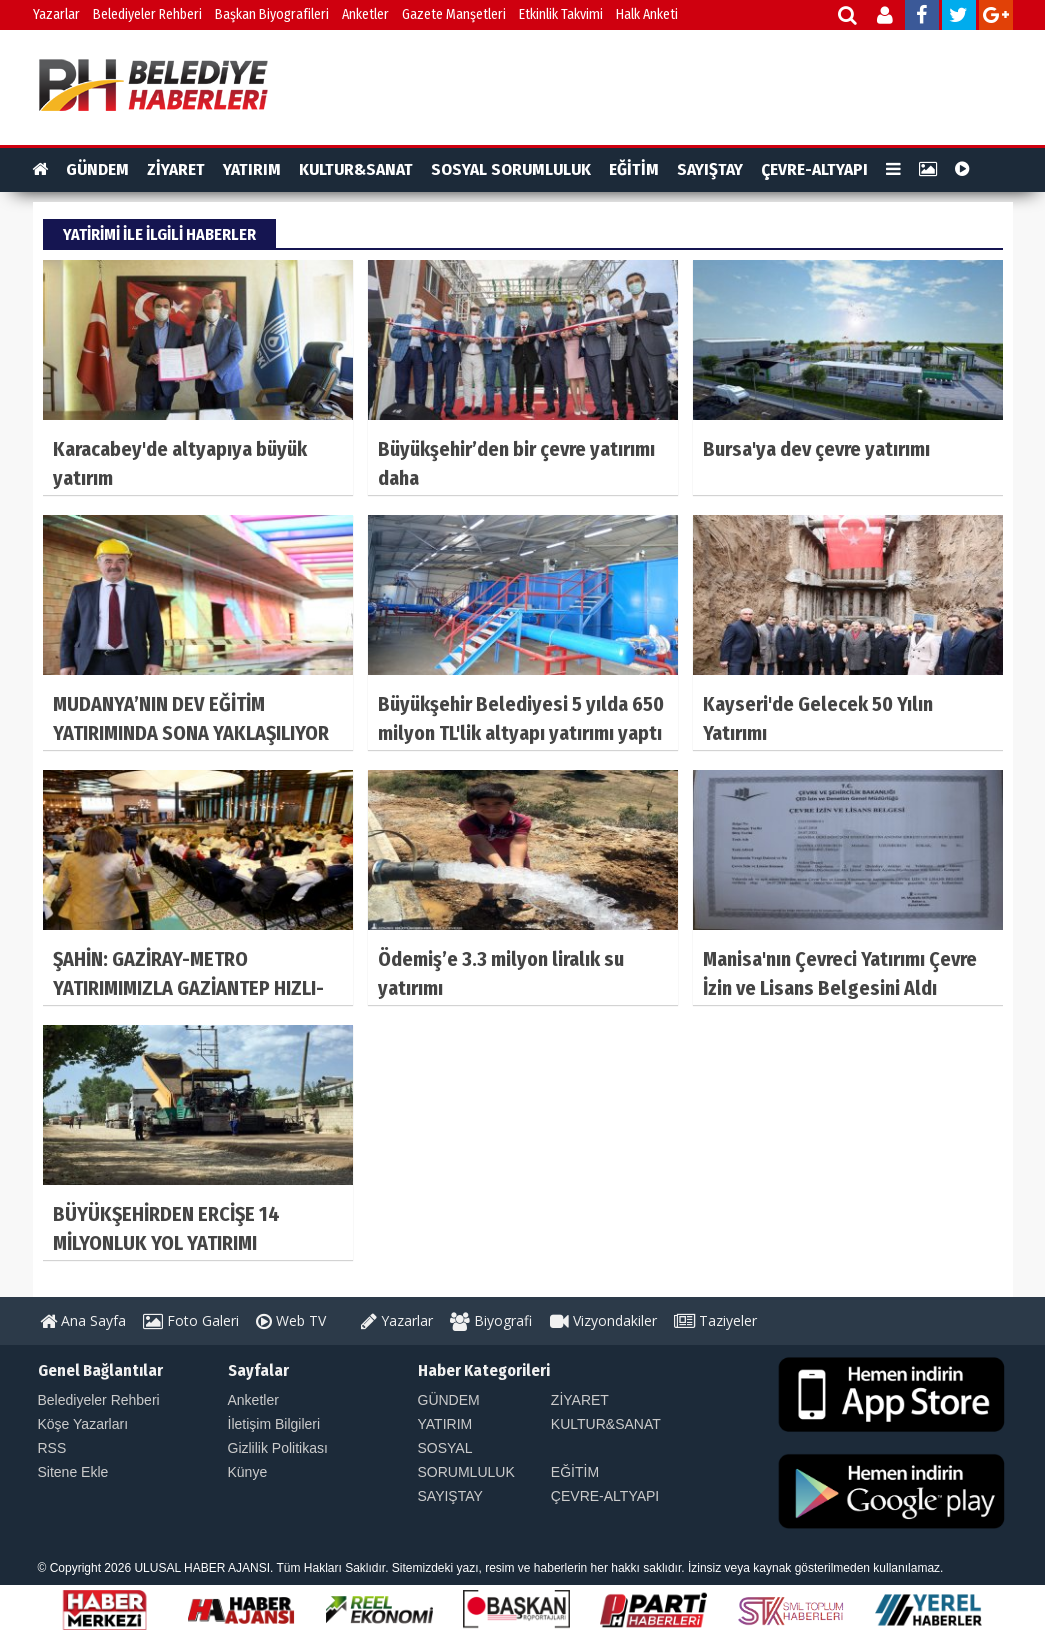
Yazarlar (56, 14)
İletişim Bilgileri (274, 1424)
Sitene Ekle (73, 1472)
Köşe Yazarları (83, 1424)
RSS (52, 1448)
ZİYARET (176, 169)
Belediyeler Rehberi (147, 14)
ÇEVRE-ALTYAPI (814, 169)
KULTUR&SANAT (356, 169)
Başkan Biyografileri (272, 14)
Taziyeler (715, 1320)
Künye (248, 1472)
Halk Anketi (647, 14)
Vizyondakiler (603, 1320)
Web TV (291, 1320)
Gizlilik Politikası (278, 1448)
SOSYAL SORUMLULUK (511, 169)
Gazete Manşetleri (454, 14)
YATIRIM (252, 169)
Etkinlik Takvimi (561, 14)
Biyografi (491, 1320)
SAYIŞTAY (710, 169)
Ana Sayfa (83, 1320)
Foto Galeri (191, 1320)
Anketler (365, 14)
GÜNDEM (97, 169)
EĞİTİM (634, 169)
